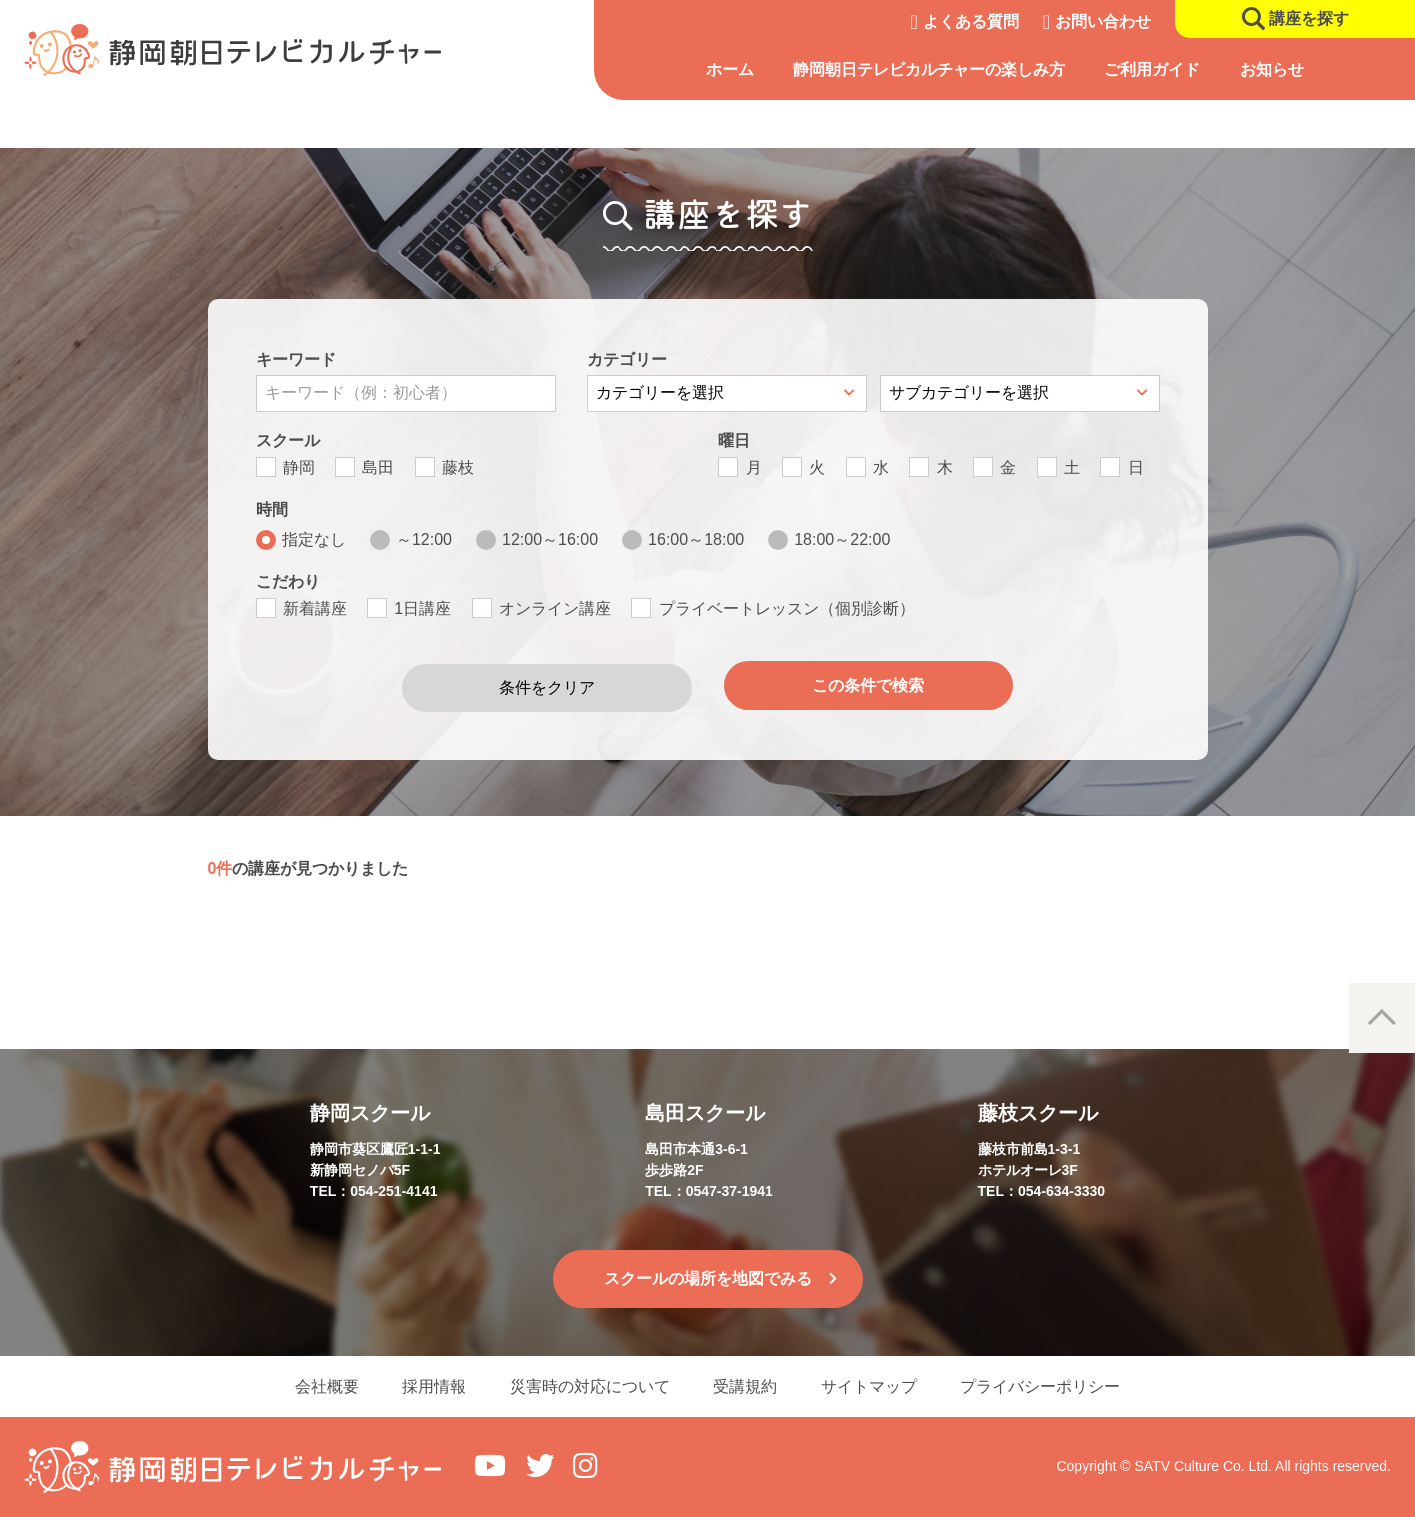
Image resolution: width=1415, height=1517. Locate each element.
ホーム (730, 69)
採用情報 (428, 1385)
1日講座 (422, 608)
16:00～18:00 (696, 539)
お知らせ (1272, 69)
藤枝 (458, 467)
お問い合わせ (1103, 21)
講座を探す (1309, 18)
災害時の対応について (588, 1385)
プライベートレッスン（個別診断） (787, 608)
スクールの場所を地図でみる (708, 1276)
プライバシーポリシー (1052, 1385)
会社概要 (316, 1385)
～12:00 (424, 539)
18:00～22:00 (842, 539)
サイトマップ (876, 1385)
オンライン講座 (555, 608)
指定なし (314, 539)
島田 (378, 467)
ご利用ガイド (1152, 69)
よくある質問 (971, 21)
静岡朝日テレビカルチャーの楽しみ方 (929, 69)
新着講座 (315, 608)
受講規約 (748, 1385)
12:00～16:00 (550, 539)
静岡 (299, 467)
